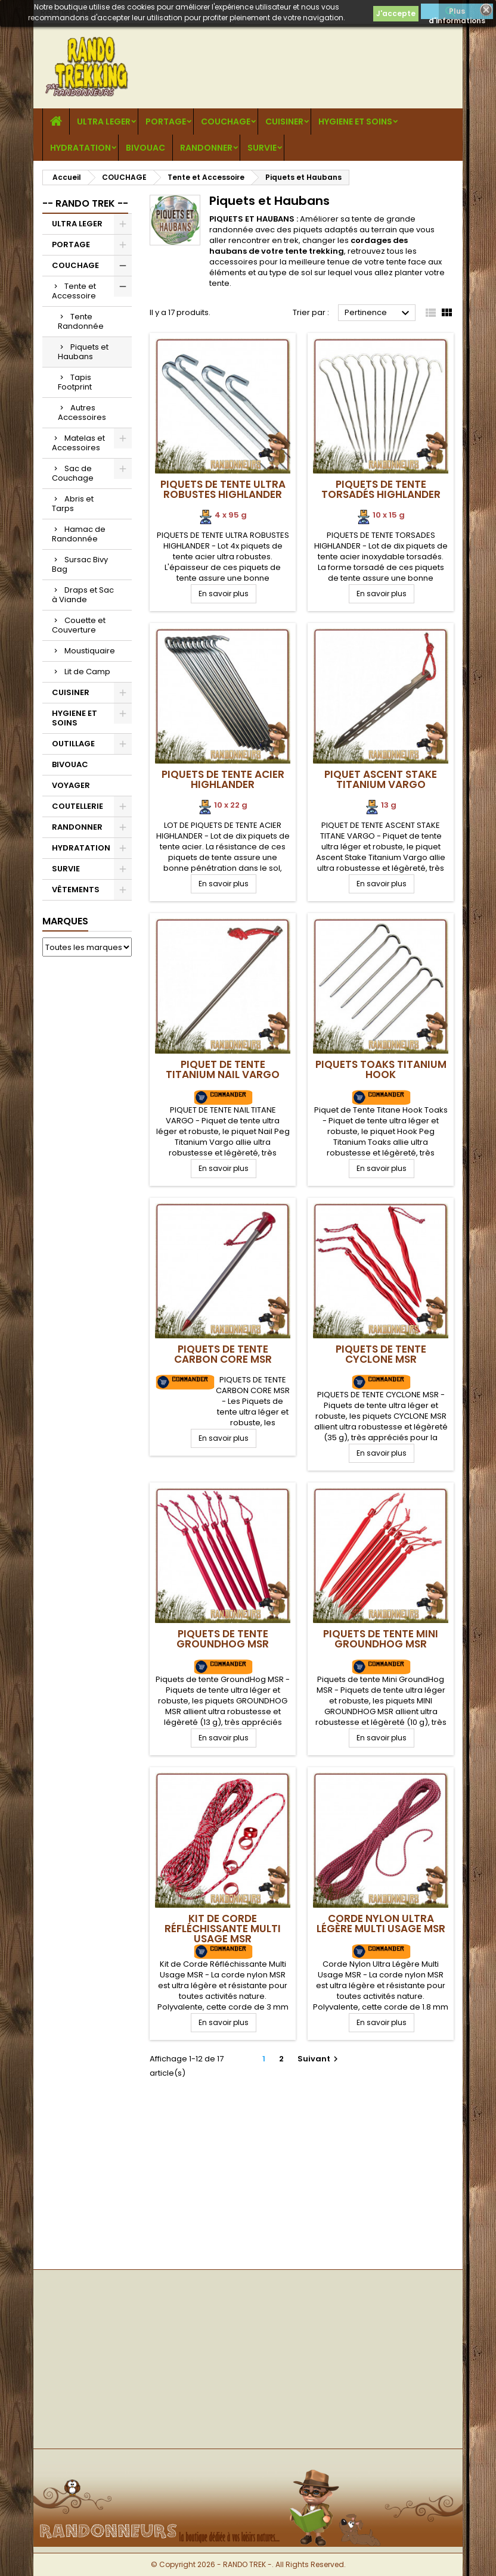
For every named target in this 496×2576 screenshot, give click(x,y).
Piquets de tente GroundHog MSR (222, 1639)
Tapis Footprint (75, 382)
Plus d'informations (457, 12)
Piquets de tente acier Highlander (223, 779)
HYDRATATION (80, 148)
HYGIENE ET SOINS (355, 121)
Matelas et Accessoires (78, 442)
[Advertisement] (87, 1147)
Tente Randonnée (81, 321)
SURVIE (262, 148)
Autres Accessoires (82, 412)
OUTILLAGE (73, 743)
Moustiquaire (89, 650)
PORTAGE (165, 121)
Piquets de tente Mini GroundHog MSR (380, 1639)
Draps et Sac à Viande (83, 594)
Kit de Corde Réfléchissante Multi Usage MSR (223, 1928)
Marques (65, 921)
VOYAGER (71, 785)
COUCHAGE (225, 121)
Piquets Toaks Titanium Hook (381, 1069)
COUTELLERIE (77, 806)
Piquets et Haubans (83, 351)
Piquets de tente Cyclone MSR (381, 1354)
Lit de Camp (87, 671)
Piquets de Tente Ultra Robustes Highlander (223, 489)
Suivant (319, 2058)
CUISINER (284, 121)
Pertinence (379, 313)
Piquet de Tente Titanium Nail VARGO (223, 1069)
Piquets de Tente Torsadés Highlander (381, 489)
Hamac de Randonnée (79, 534)
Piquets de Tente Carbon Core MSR (223, 1354)
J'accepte (396, 13)
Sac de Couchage (73, 473)
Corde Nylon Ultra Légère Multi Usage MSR (381, 1923)
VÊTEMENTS (76, 889)
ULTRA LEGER (104, 121)
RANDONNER (206, 148)
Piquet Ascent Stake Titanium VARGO (380, 779)
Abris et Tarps (73, 503)
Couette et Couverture (79, 625)
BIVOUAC (145, 148)
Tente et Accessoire (74, 291)
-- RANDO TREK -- (85, 203)
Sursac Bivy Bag (80, 564)
